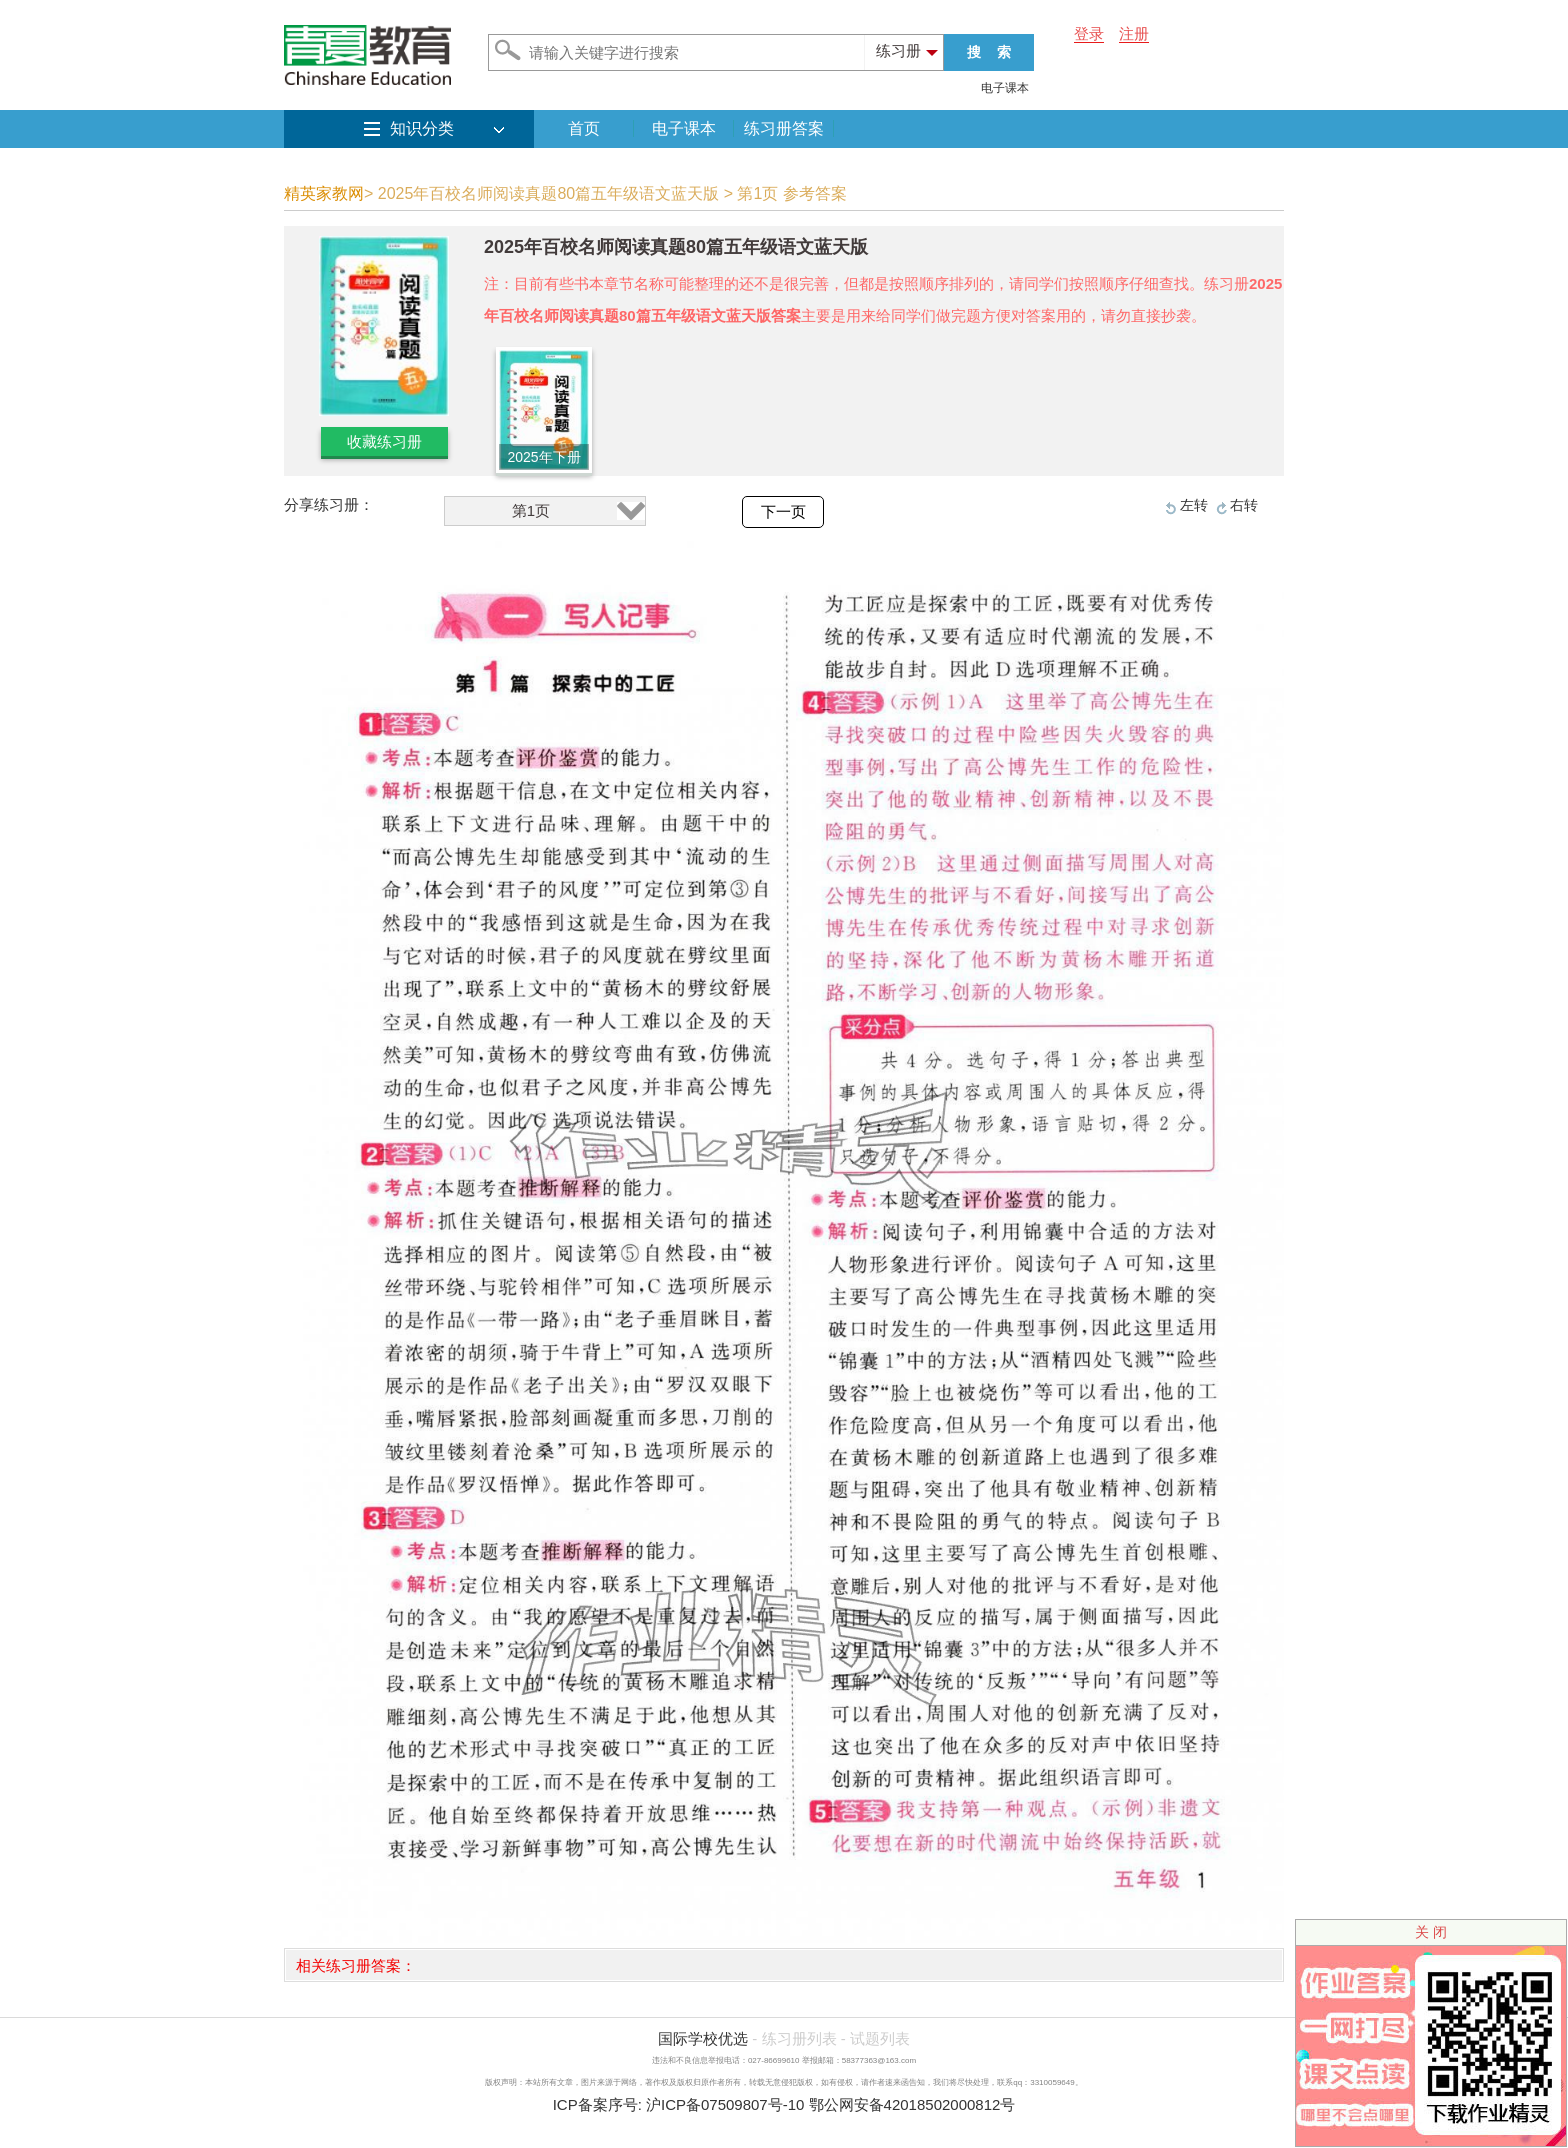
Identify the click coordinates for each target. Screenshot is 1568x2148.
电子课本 (1005, 88)
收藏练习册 (384, 441)
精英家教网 (324, 193)
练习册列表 (799, 2038)
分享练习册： (329, 504)
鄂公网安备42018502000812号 (912, 2104)
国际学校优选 (703, 2038)
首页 (584, 128)
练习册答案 (784, 128)
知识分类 (422, 128)
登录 (1089, 33)
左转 (1194, 505)
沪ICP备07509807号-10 (725, 2104)
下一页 (783, 512)
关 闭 (1431, 1932)
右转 (1244, 505)
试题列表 (880, 2038)
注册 (1134, 33)
